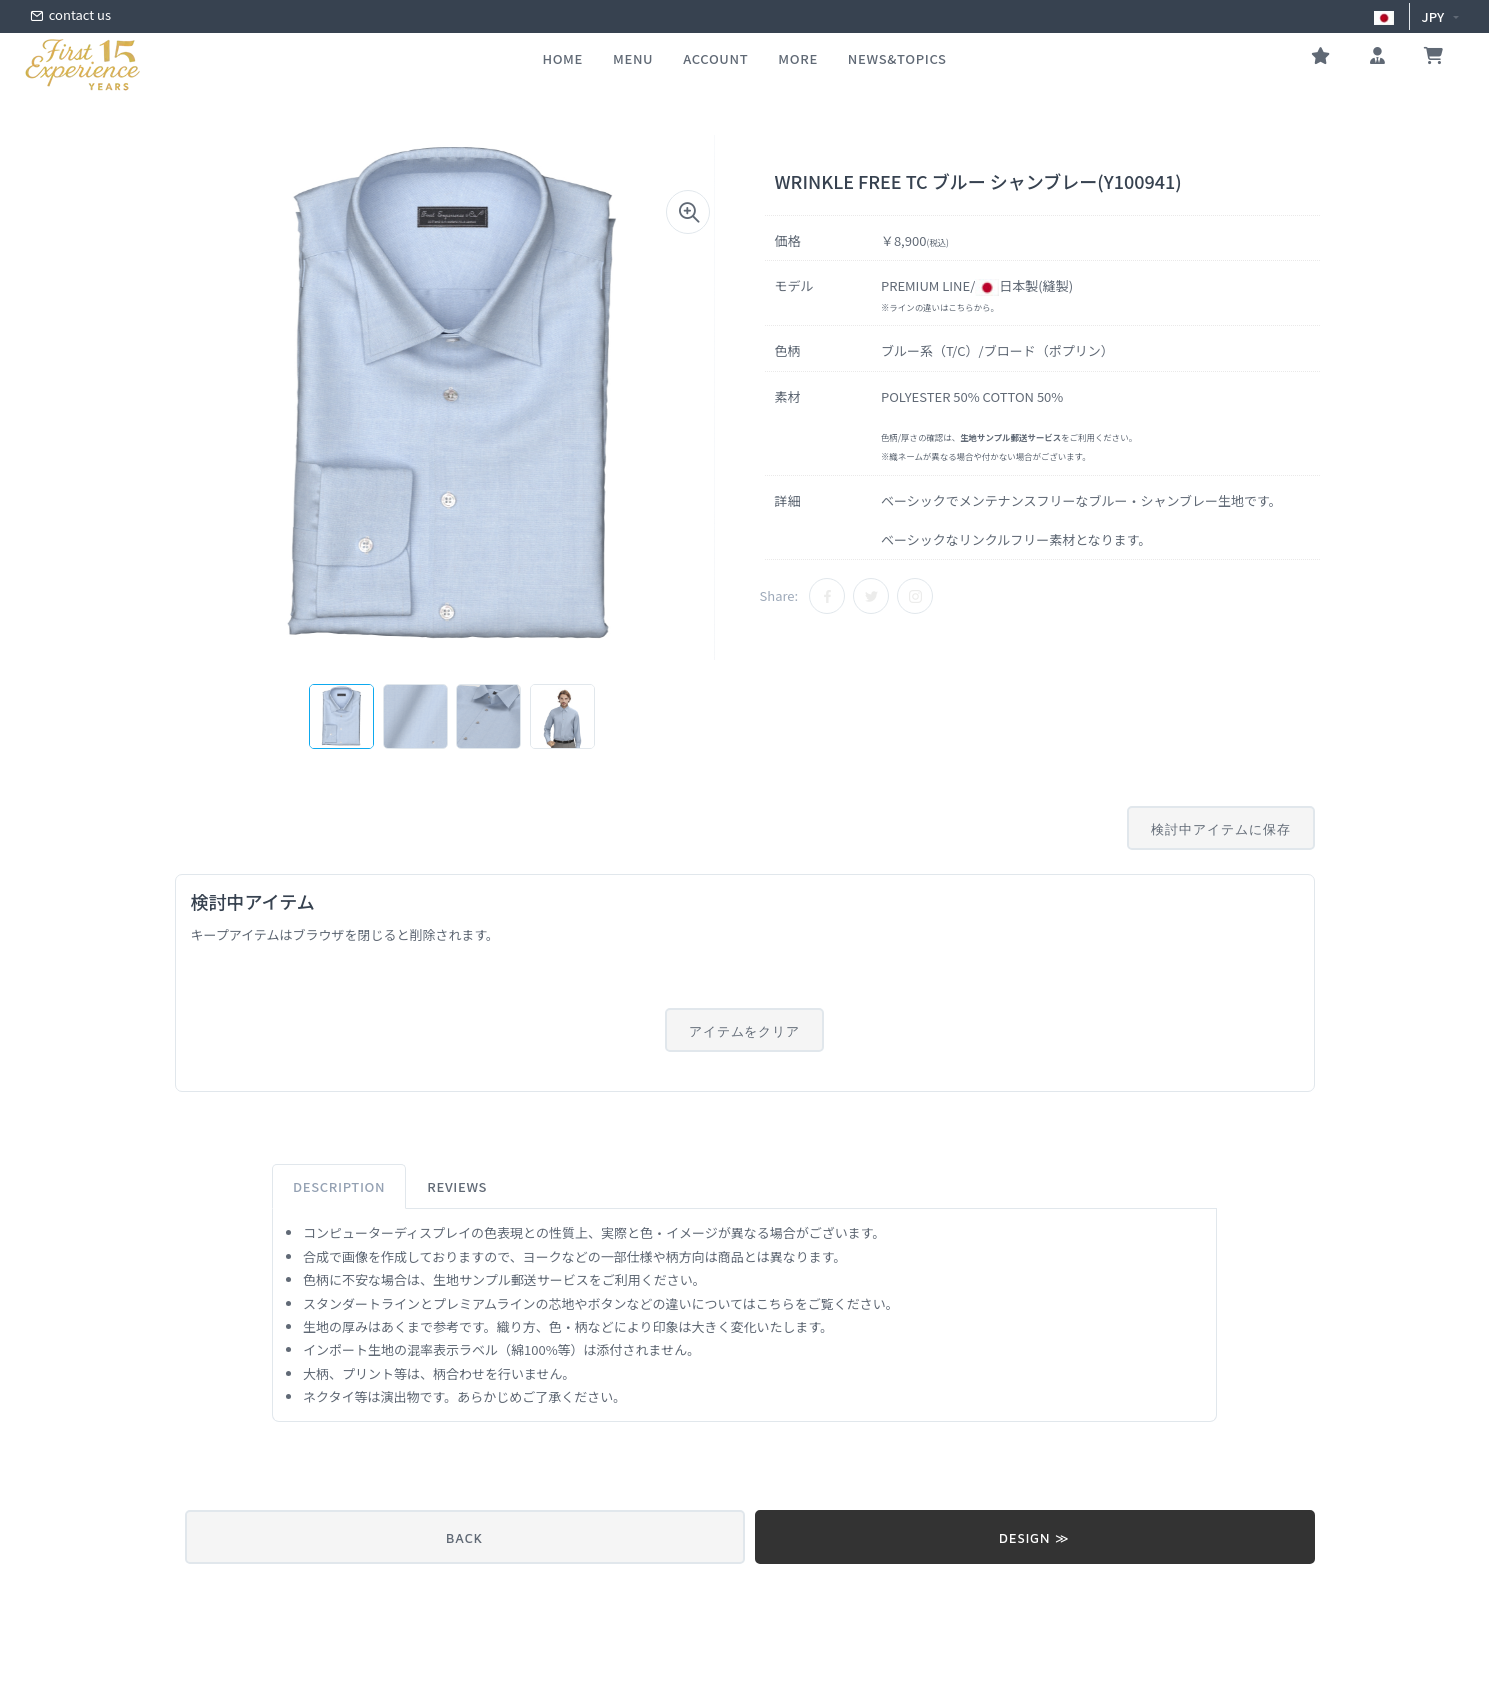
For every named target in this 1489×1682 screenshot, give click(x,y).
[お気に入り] (1320, 58)
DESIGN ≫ (1034, 1538)
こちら (960, 307)
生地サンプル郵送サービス (511, 1279)
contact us (70, 16)
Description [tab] (339, 1186)
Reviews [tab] (457, 1186)
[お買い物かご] (1433, 58)
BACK (464, 1538)
